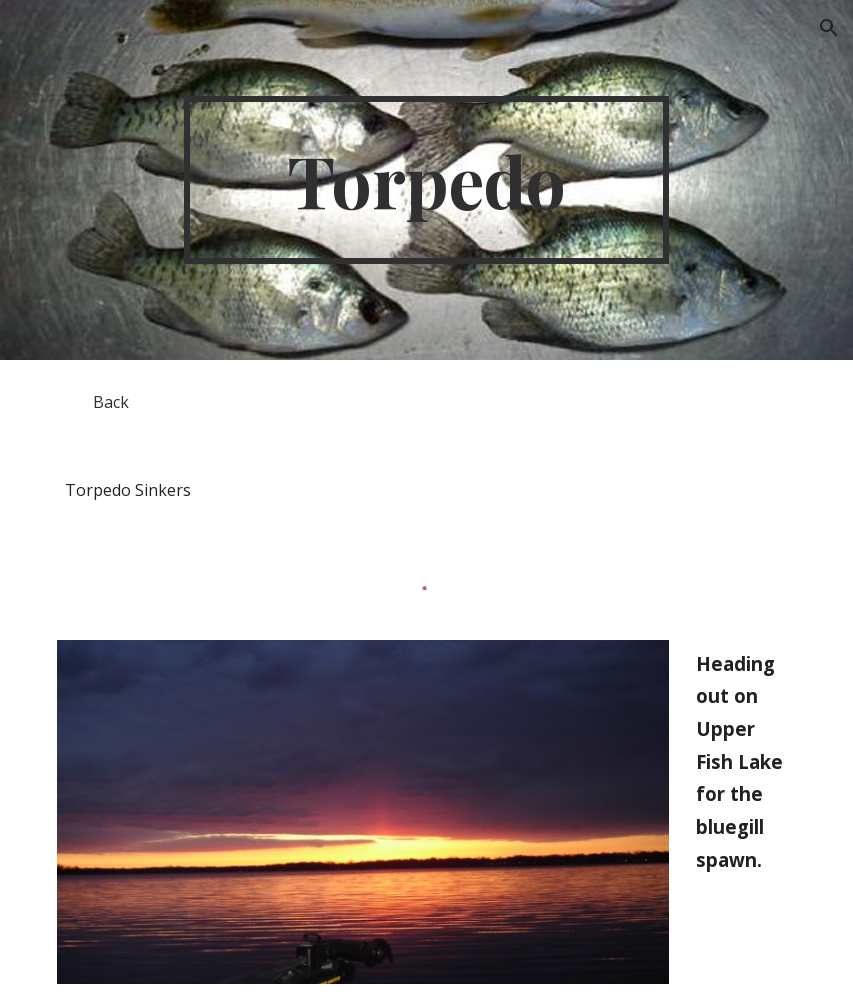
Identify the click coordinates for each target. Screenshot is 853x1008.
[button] (829, 28)
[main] (427, 180)
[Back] (110, 402)
